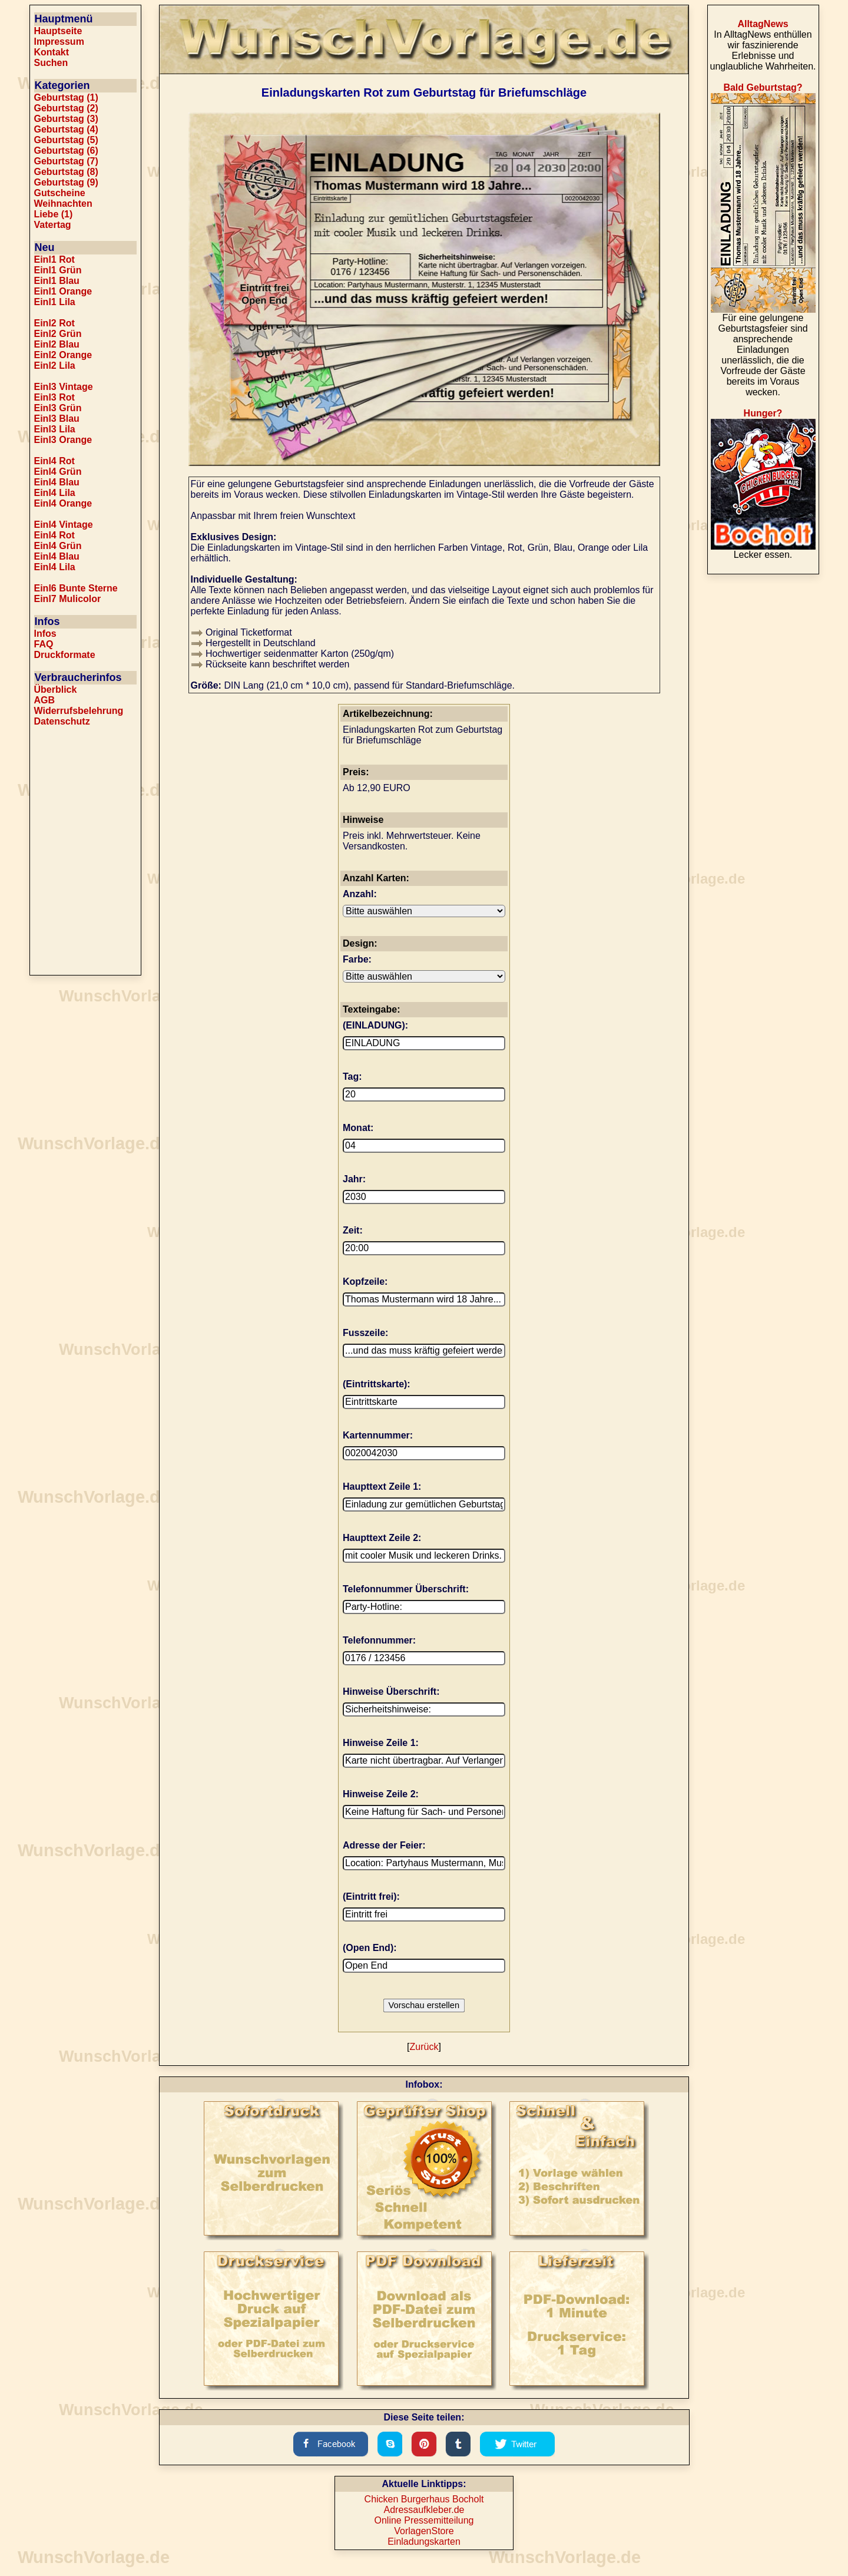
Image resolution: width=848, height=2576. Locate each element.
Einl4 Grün (58, 472)
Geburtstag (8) (66, 172)
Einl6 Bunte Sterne (76, 588)
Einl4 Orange (63, 503)
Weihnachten (63, 204)
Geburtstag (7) (66, 161)
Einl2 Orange (63, 355)
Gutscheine (59, 193)
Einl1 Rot (54, 259)
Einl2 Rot (54, 323)
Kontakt (51, 52)
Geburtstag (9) (66, 182)
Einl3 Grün (58, 408)
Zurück (424, 2047)
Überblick (55, 689)
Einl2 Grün (58, 334)
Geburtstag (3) (66, 119)
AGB (44, 700)
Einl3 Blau (57, 419)
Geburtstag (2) (66, 108)
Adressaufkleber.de (424, 2510)
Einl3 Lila (54, 429)
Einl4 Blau (57, 482)
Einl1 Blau (57, 281)
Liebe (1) (53, 214)
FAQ (44, 644)
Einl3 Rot (54, 397)
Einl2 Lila (54, 366)
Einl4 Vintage (63, 525)
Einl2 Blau (57, 344)
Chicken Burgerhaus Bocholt (424, 2499)
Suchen (51, 63)
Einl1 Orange (63, 291)
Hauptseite (58, 31)
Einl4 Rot (54, 461)
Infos (45, 634)
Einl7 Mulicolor (67, 599)
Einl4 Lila (54, 493)
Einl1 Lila (54, 302)
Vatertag (52, 225)
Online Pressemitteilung (424, 2520)
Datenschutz (62, 721)
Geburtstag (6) (66, 151)
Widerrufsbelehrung (79, 711)
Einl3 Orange (63, 440)
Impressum (59, 42)
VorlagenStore (423, 2531)
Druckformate (64, 655)
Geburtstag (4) (66, 129)
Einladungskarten (424, 2542)
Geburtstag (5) (66, 140)
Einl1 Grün (58, 270)
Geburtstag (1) (66, 97)
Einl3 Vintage (63, 387)
